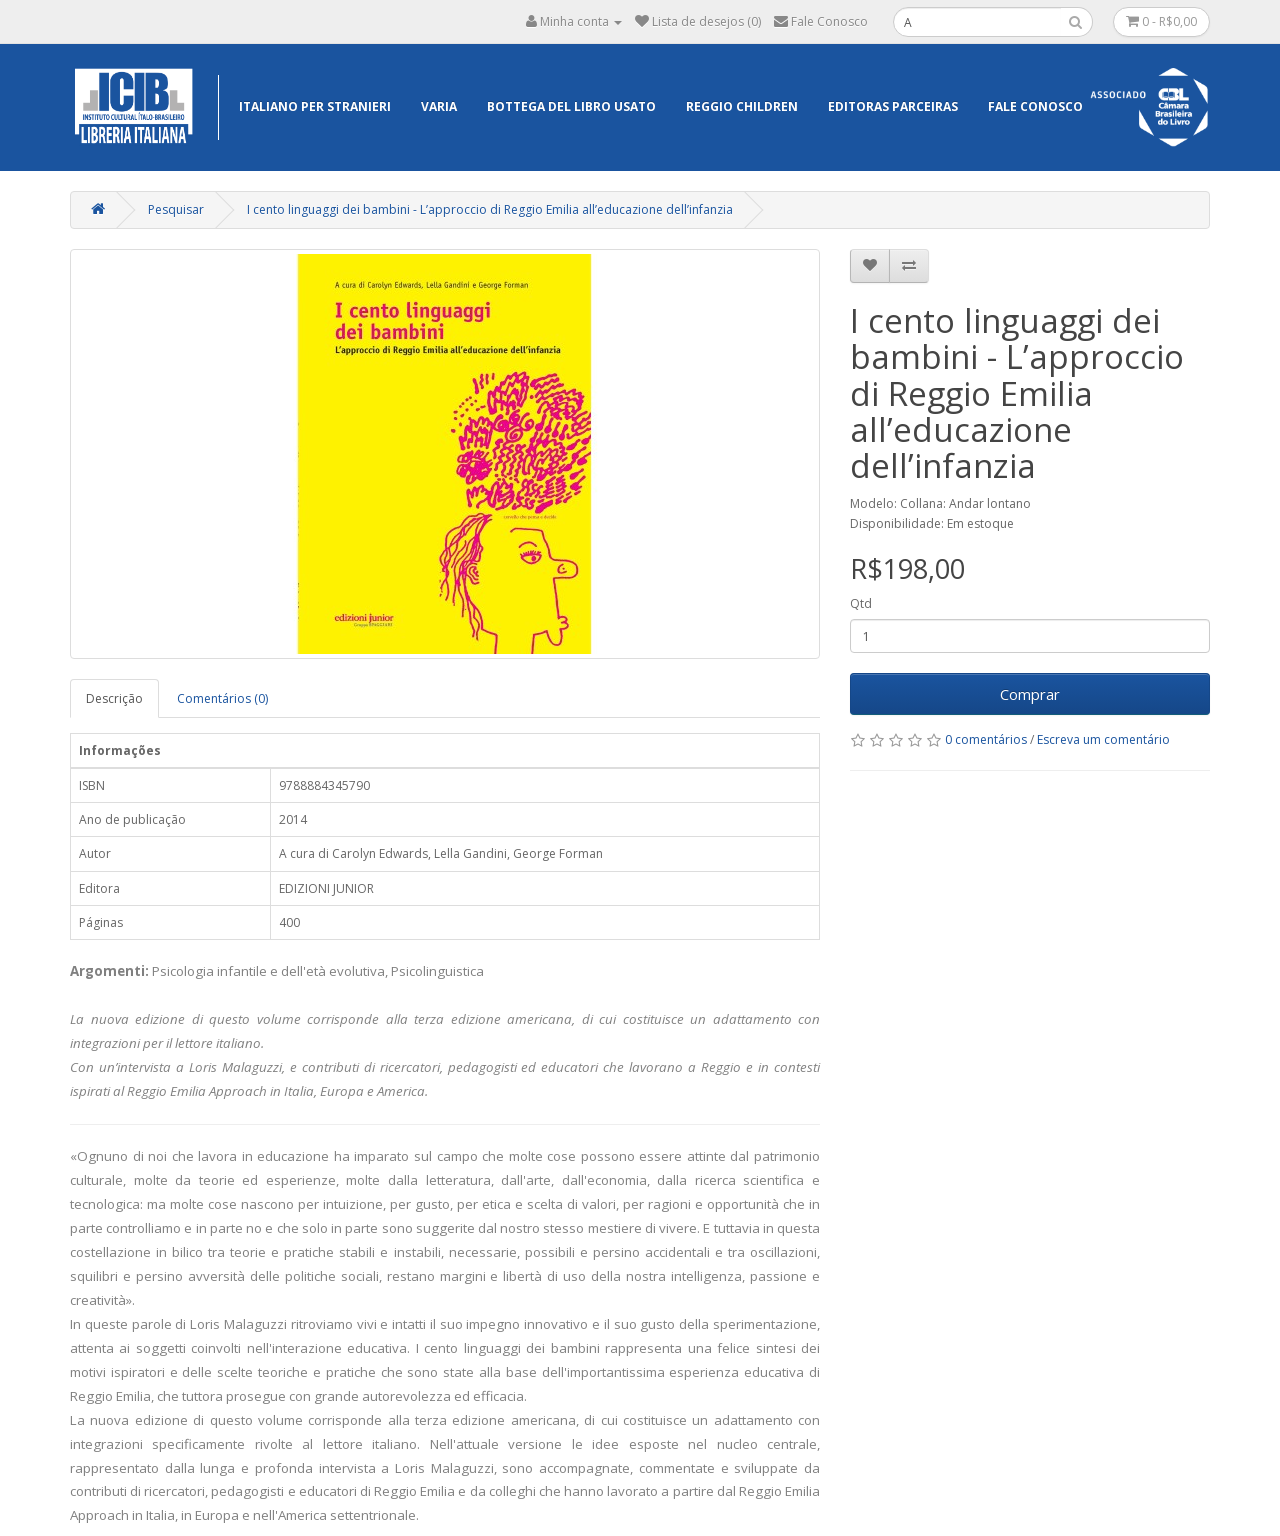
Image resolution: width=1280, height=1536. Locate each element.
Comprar (1030, 694)
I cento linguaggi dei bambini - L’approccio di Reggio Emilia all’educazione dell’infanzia (490, 209)
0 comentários (986, 739)
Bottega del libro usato (571, 106)
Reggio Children (742, 106)
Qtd (861, 603)
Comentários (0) (222, 698)
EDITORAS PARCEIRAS (893, 106)
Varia (439, 106)
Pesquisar (176, 209)
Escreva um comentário (1103, 739)
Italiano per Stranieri (315, 106)
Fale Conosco (1035, 106)
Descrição (114, 698)
